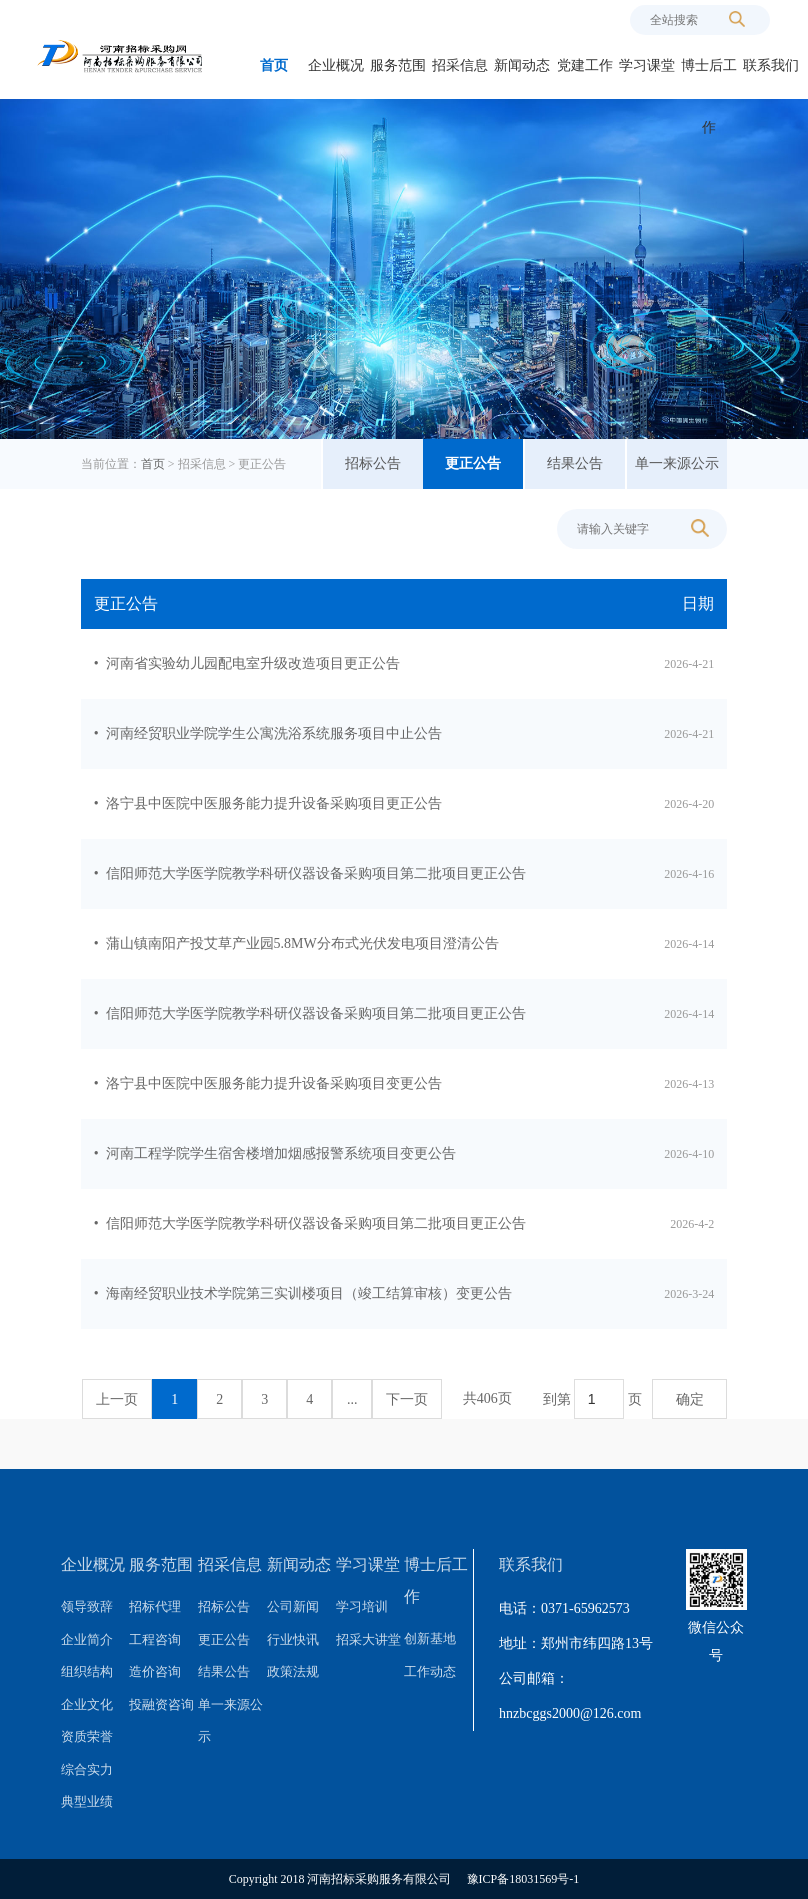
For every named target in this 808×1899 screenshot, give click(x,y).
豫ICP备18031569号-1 (523, 1879)
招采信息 (460, 65)
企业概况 (336, 65)
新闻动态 (522, 65)
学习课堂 (647, 65)
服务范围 (398, 65)
